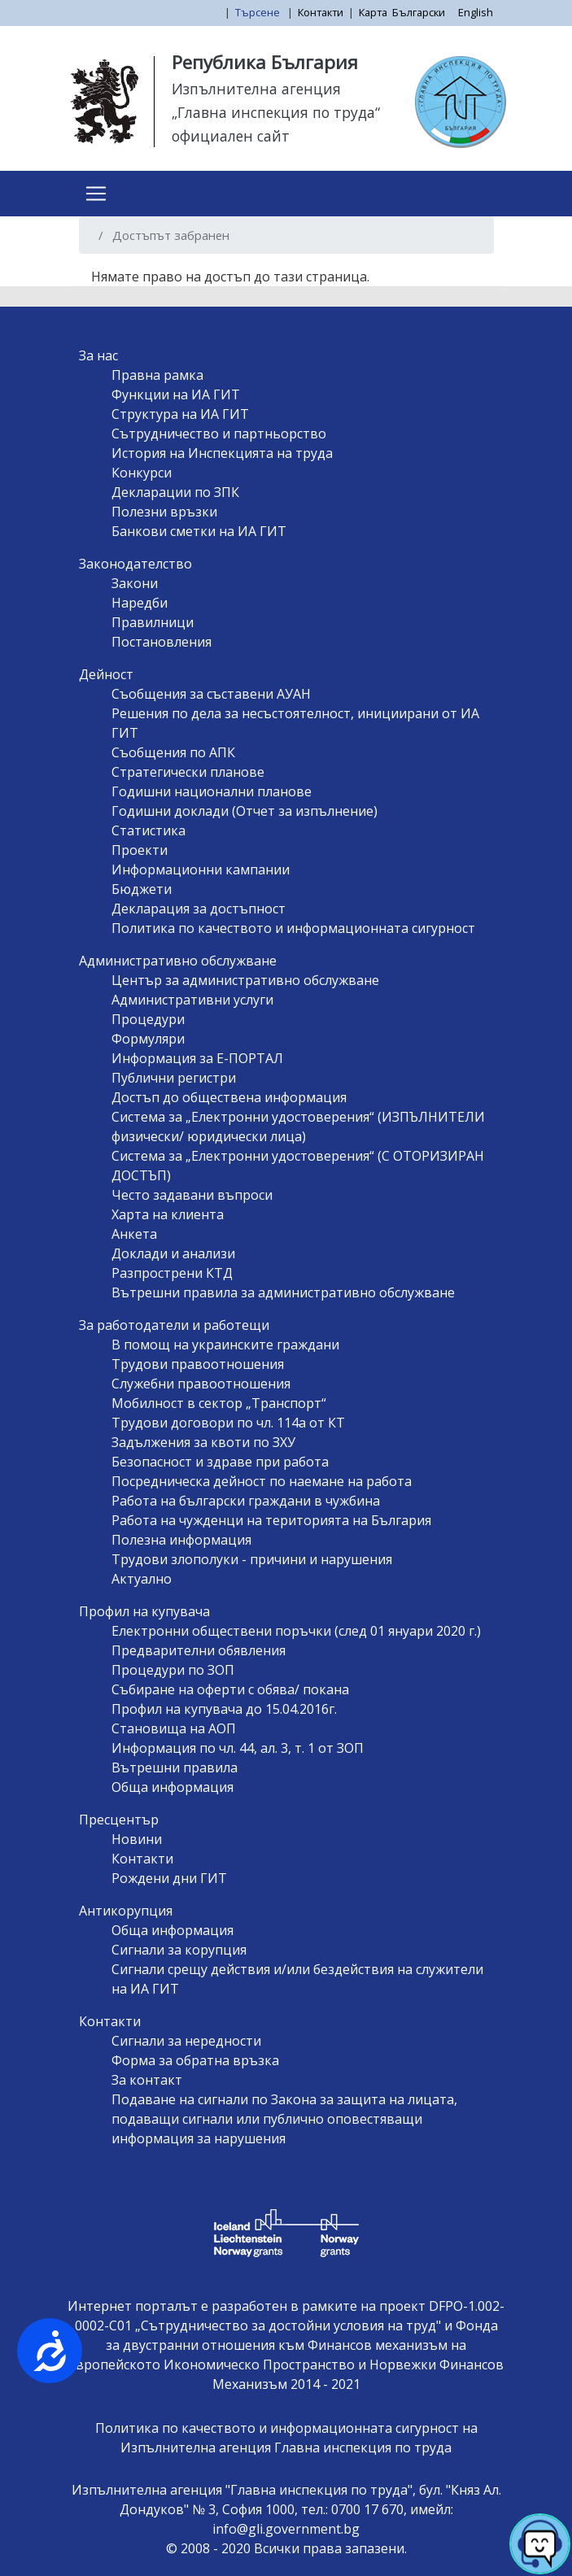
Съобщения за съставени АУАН (211, 694)
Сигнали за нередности (186, 2041)
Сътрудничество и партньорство (218, 433)
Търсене (258, 12)
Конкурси (141, 473)
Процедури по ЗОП (172, 1670)
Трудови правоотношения (197, 1364)
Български (418, 12)
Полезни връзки (164, 512)
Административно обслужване (178, 961)
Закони (134, 583)
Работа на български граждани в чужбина (245, 1501)
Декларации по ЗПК (175, 492)
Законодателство (135, 564)
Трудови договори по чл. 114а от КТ (228, 1423)
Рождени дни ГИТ (169, 1878)
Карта (373, 12)
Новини (136, 1839)
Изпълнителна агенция (256, 88)
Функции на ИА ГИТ (175, 394)
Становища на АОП (173, 1728)
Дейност (106, 674)
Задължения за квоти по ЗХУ (203, 1442)
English (475, 12)
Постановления (161, 642)
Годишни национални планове (211, 791)
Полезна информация (181, 1540)
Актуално (141, 1579)
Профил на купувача (144, 1611)
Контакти (320, 12)
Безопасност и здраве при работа (220, 1462)
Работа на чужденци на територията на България (271, 1520)
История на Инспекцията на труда (222, 453)
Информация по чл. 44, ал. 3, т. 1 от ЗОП (237, 1748)
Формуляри (148, 1039)
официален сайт (231, 136)
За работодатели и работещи (174, 1325)
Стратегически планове (187, 772)
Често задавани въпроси (192, 1195)
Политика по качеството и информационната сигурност (293, 928)
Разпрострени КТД (172, 1273)
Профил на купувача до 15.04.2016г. (224, 1709)
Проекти (139, 850)
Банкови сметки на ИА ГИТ (198, 531)
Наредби (139, 603)
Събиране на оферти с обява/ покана (230, 1689)
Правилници (152, 622)
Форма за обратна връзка (195, 2060)
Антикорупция (125, 1911)
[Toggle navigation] (96, 193)
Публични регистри (173, 1078)
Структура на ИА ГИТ (180, 414)
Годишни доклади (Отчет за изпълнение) (244, 811)
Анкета (134, 1234)
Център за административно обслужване (245, 980)
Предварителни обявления (198, 1650)
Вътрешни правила (174, 1767)
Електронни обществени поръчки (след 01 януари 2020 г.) (296, 1631)
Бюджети (141, 889)
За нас (98, 355)
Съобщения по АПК (173, 752)
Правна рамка (157, 375)
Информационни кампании (200, 869)
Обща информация (172, 1787)
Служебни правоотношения (200, 1384)
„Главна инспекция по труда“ (276, 112)
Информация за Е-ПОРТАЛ (197, 1058)
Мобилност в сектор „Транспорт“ (218, 1403)
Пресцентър (119, 1819)
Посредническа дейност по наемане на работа (261, 1481)
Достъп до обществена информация (229, 1097)
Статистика (148, 830)
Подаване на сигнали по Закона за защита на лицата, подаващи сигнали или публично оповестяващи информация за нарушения (284, 2118)
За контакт (146, 2080)
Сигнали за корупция (179, 1950)
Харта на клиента (167, 1214)
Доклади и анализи (173, 1253)
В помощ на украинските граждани (225, 1344)
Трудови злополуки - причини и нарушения (251, 1559)
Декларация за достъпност (198, 909)
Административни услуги (192, 1000)
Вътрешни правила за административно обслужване (283, 1292)
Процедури (148, 1019)
